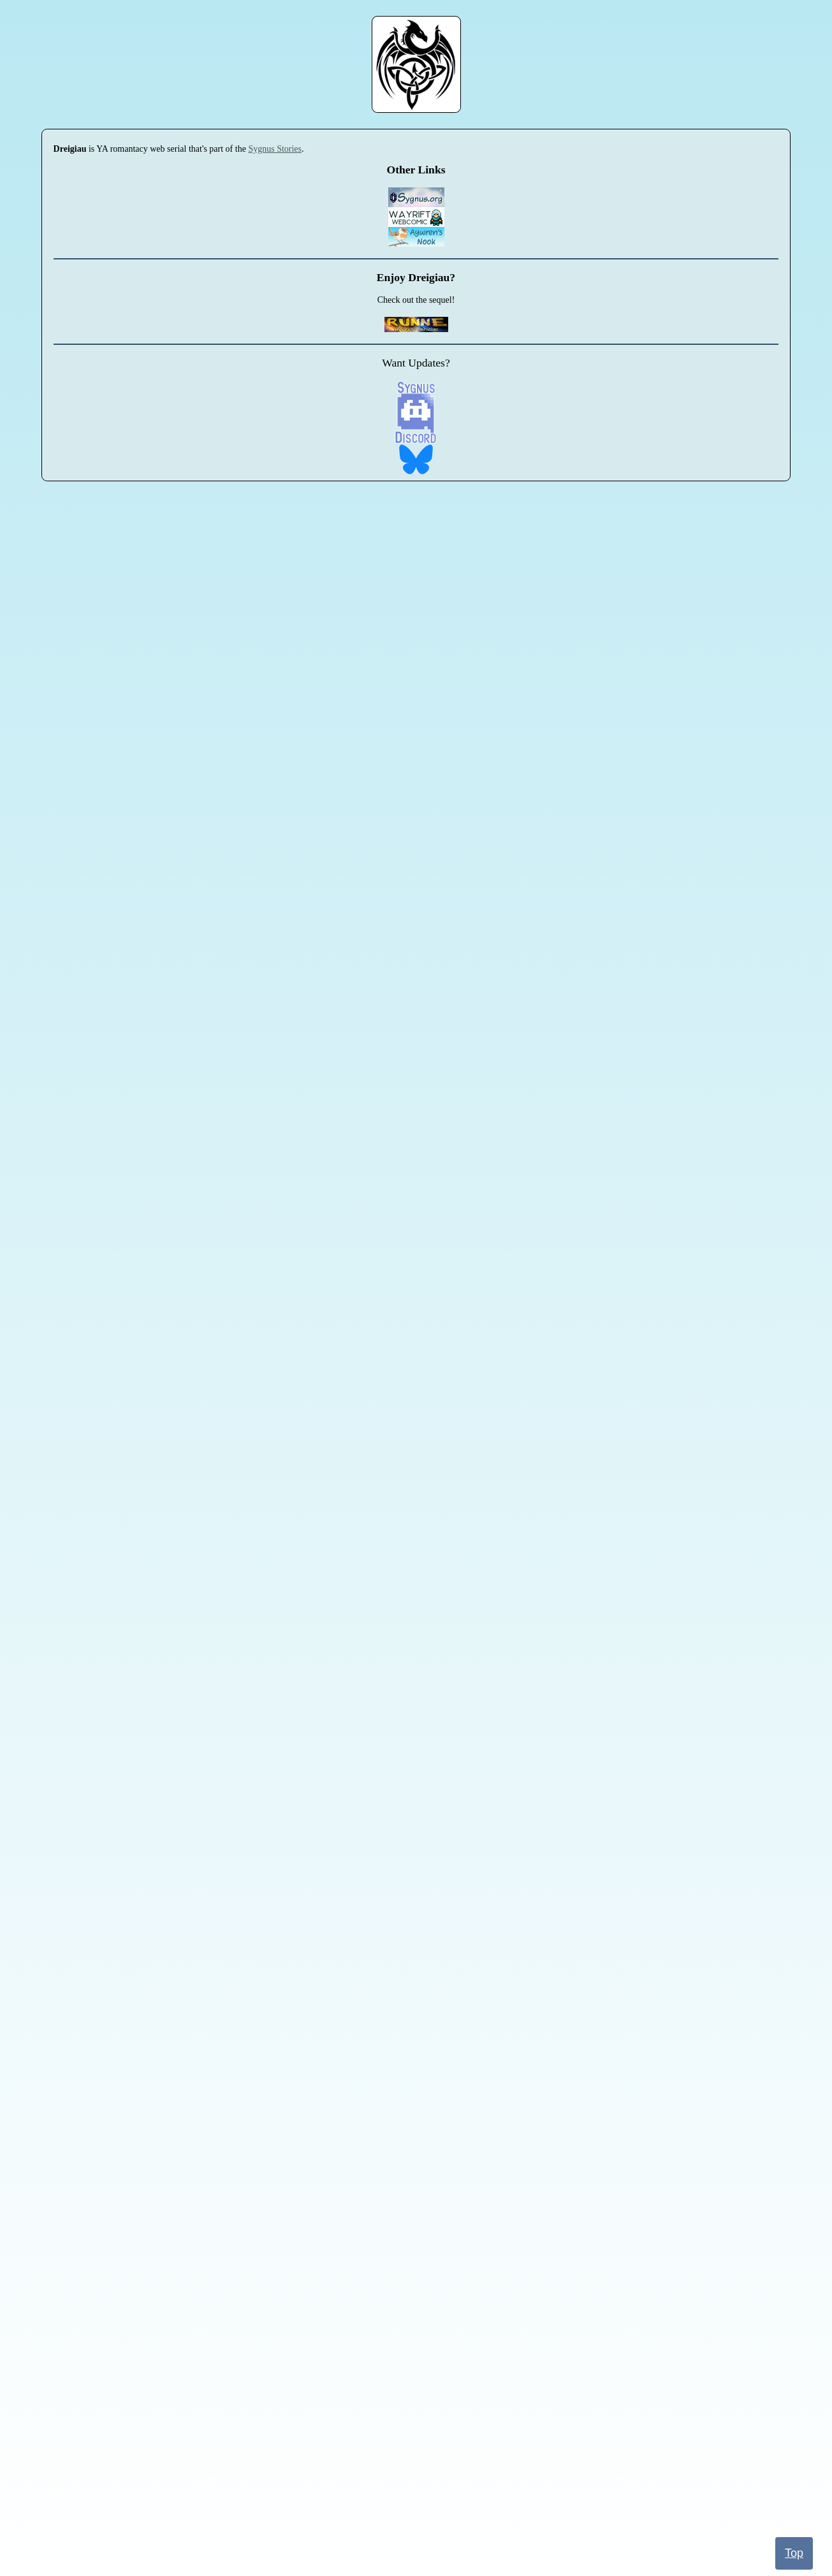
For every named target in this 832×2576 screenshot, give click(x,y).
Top (794, 2553)
